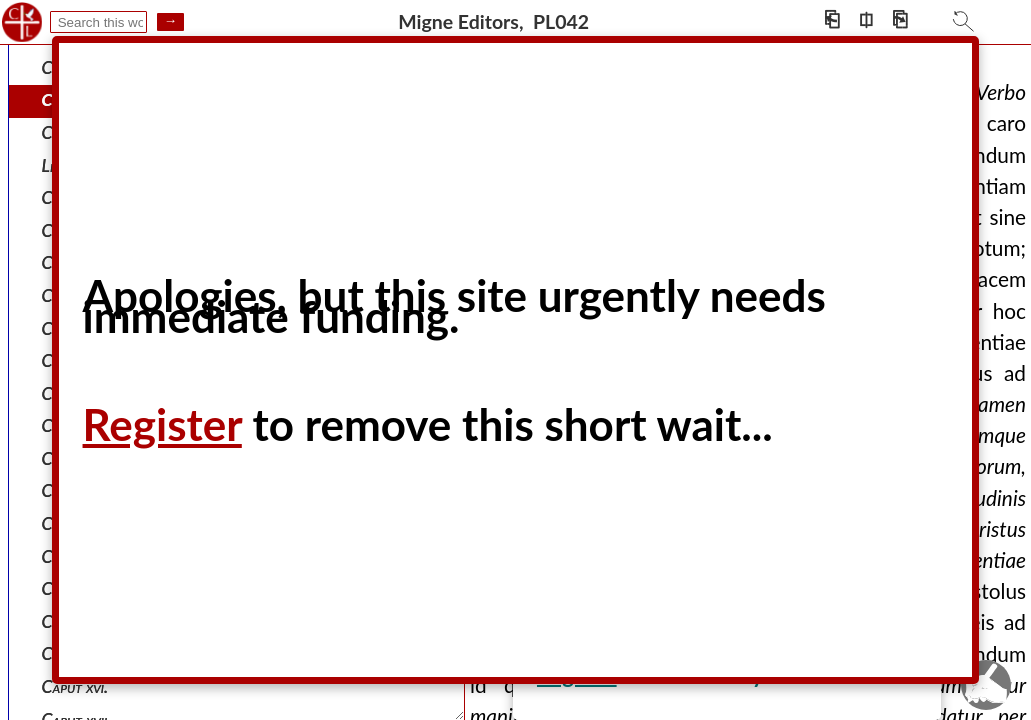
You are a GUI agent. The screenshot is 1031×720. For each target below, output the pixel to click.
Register (162, 424)
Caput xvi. (75, 686)
